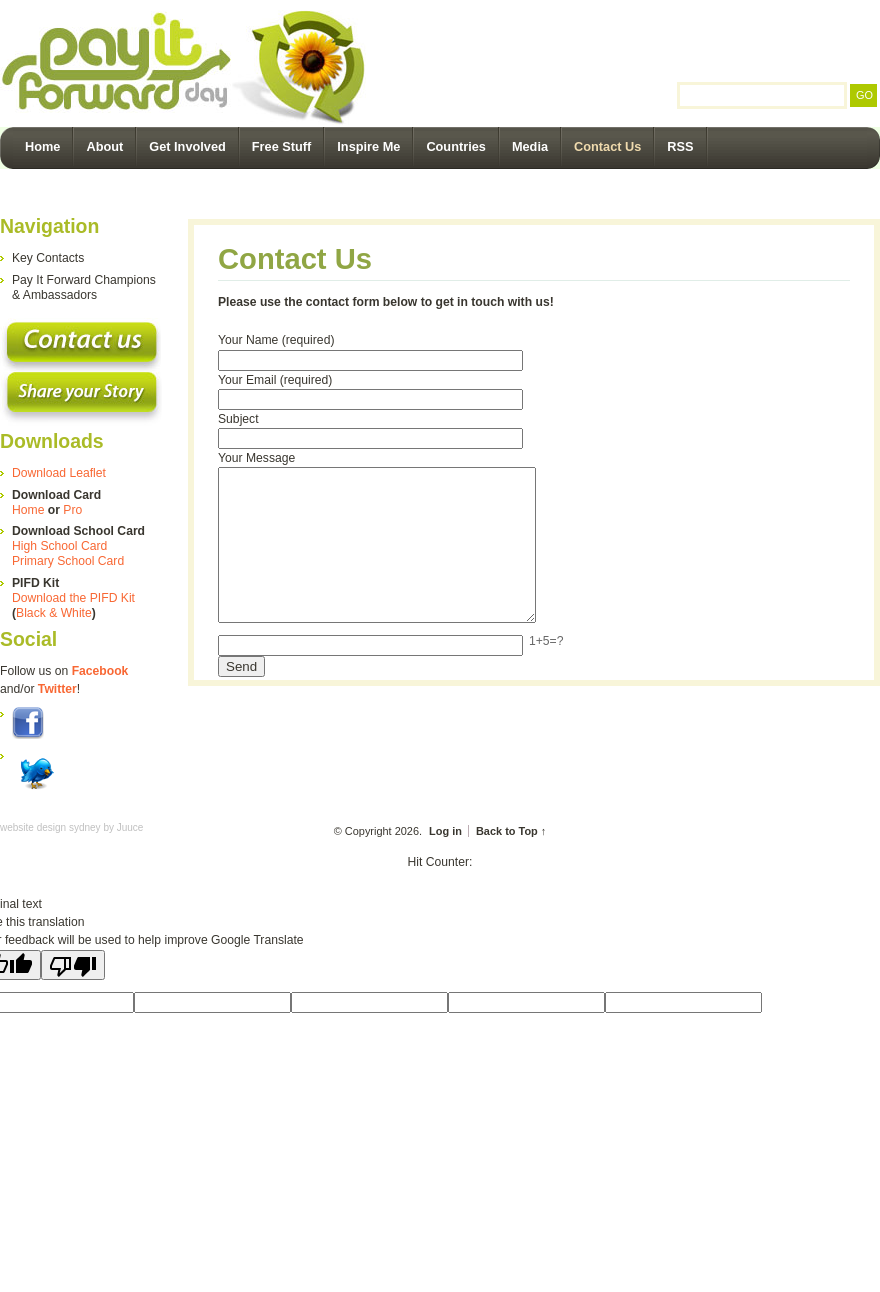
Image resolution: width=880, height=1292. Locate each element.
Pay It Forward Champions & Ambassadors (84, 287)
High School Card (59, 546)
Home (42, 146)
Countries (456, 146)
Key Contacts (48, 258)
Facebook (100, 671)
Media (530, 146)
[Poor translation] (73, 965)
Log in (445, 831)
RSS (680, 146)
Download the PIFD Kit (73, 598)
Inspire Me (368, 146)
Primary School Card (68, 561)
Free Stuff (282, 146)
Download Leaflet (59, 473)
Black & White (54, 613)
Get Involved (187, 146)
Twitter (57, 689)
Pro (72, 510)
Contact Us (607, 146)
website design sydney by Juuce (71, 827)
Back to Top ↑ (511, 831)
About (104, 146)
